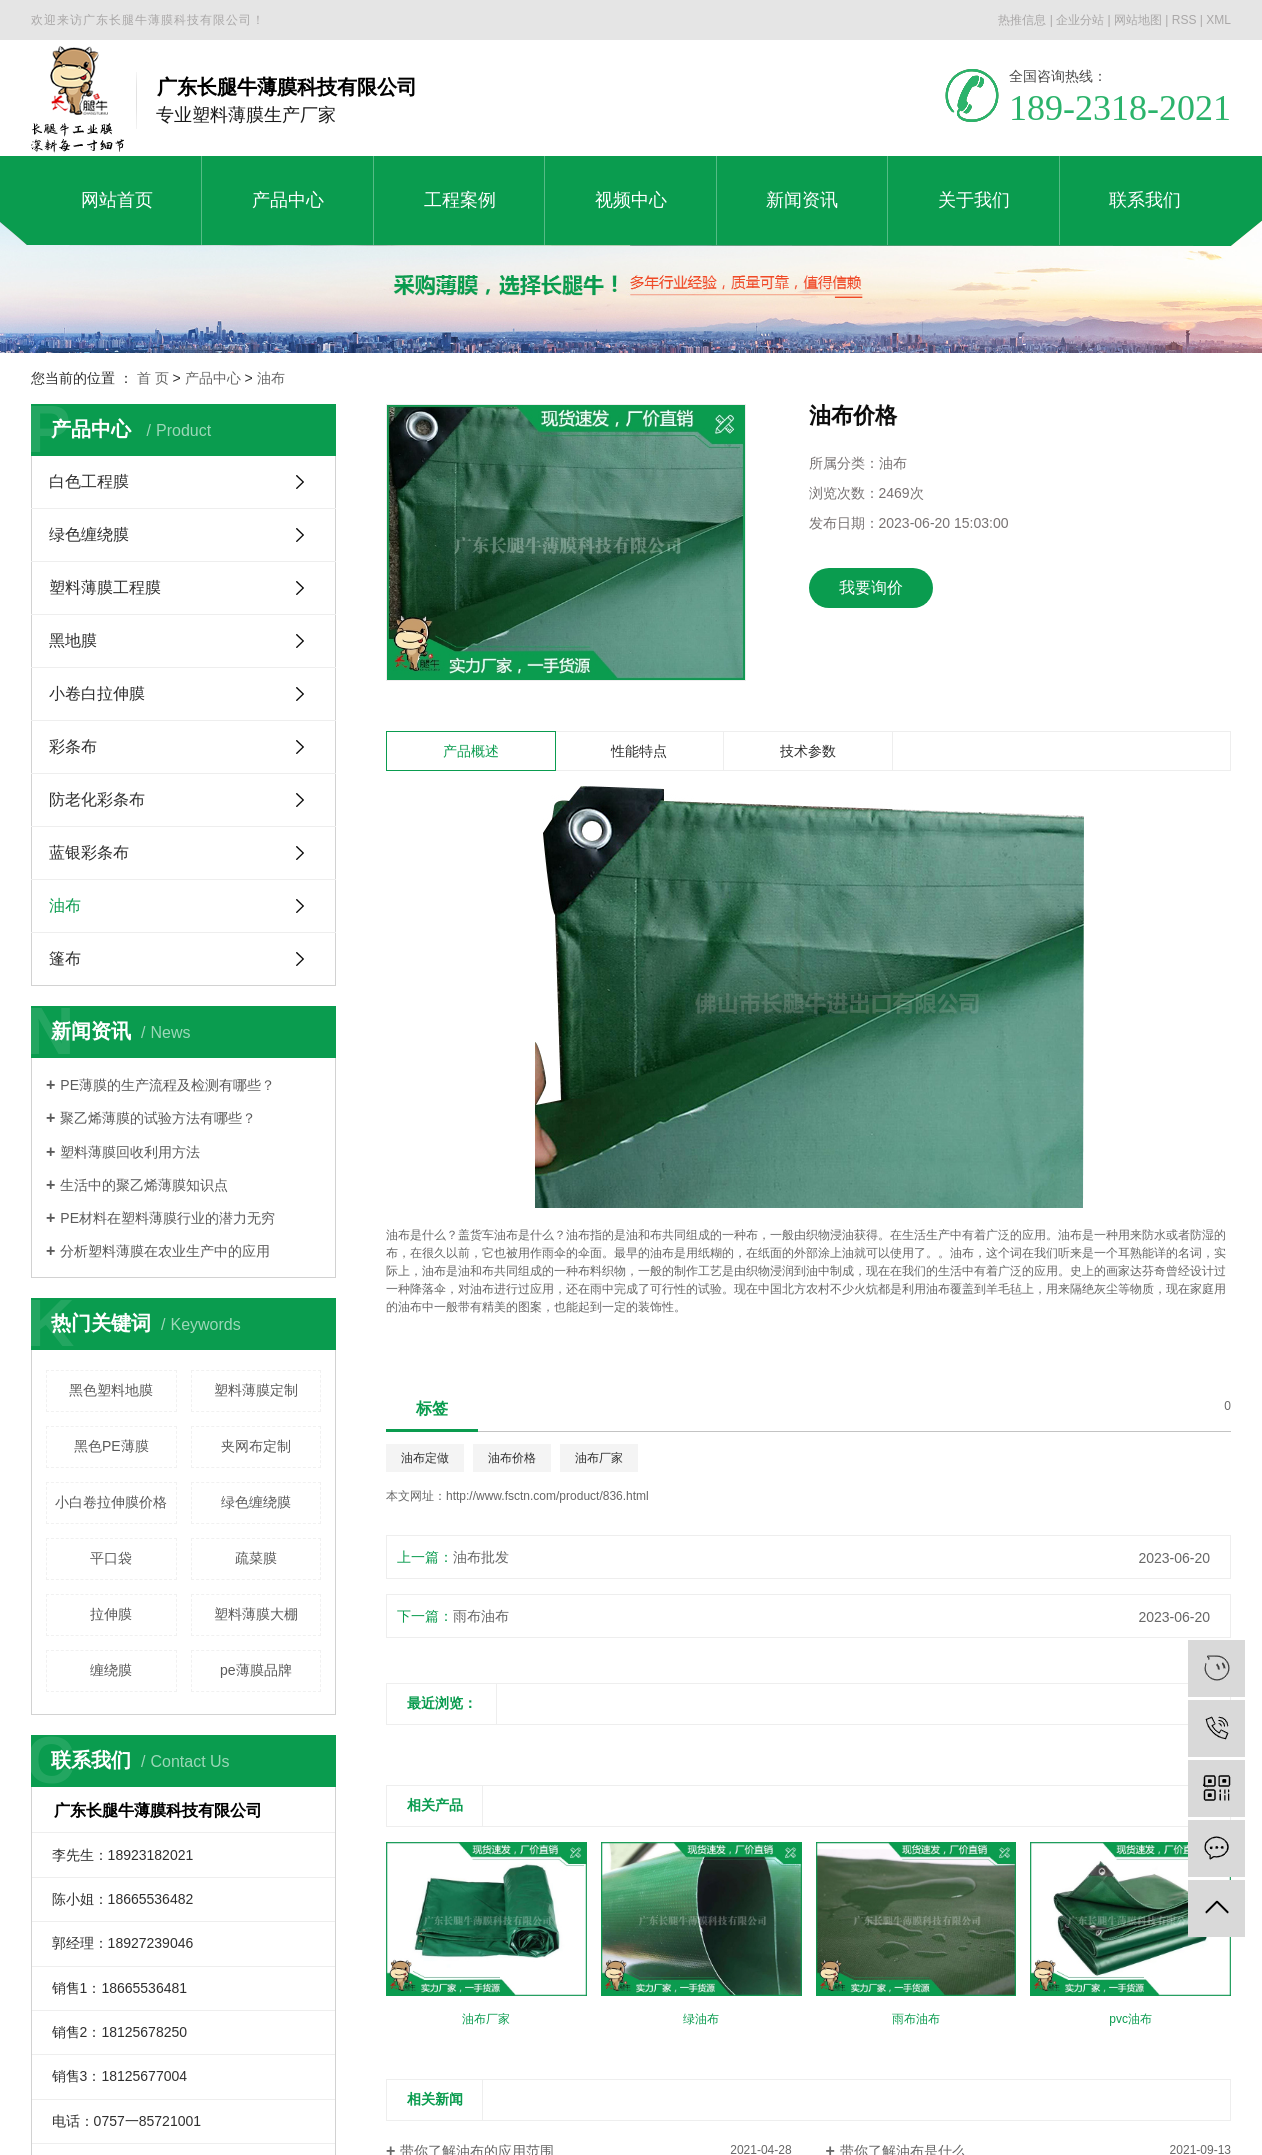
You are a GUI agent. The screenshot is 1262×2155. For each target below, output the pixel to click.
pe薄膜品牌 (256, 1670)
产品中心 (213, 378)
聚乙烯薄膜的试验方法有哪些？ (158, 1118)
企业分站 (1080, 20)
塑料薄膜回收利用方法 (130, 1152)
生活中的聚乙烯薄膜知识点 (144, 1185)
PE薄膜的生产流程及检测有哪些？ (167, 1085)
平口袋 (111, 1558)
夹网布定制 (256, 1446)
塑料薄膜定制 (256, 1390)
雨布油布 (481, 1616)
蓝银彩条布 (89, 852)
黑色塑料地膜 (111, 1390)
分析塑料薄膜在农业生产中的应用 (165, 1251)
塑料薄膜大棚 (256, 1614)
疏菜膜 (256, 1558)
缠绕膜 (111, 1670)
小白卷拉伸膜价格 (111, 1502)
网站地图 (1138, 20)
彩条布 (73, 746)
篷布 (65, 958)
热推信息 (1022, 20)
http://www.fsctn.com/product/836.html (547, 1496)
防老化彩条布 (97, 799)
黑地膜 (73, 640)
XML (1218, 20)
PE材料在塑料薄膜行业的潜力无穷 (167, 1218)
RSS (1184, 20)
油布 (271, 378)
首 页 (153, 378)
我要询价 (871, 587)
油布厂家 (599, 1458)
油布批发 (481, 1557)
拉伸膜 (111, 1614)
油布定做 (425, 1458)
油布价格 (512, 1458)
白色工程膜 (89, 481)
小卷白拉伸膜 (97, 693)
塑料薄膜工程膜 (105, 587)
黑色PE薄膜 (111, 1446)
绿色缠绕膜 (89, 534)
